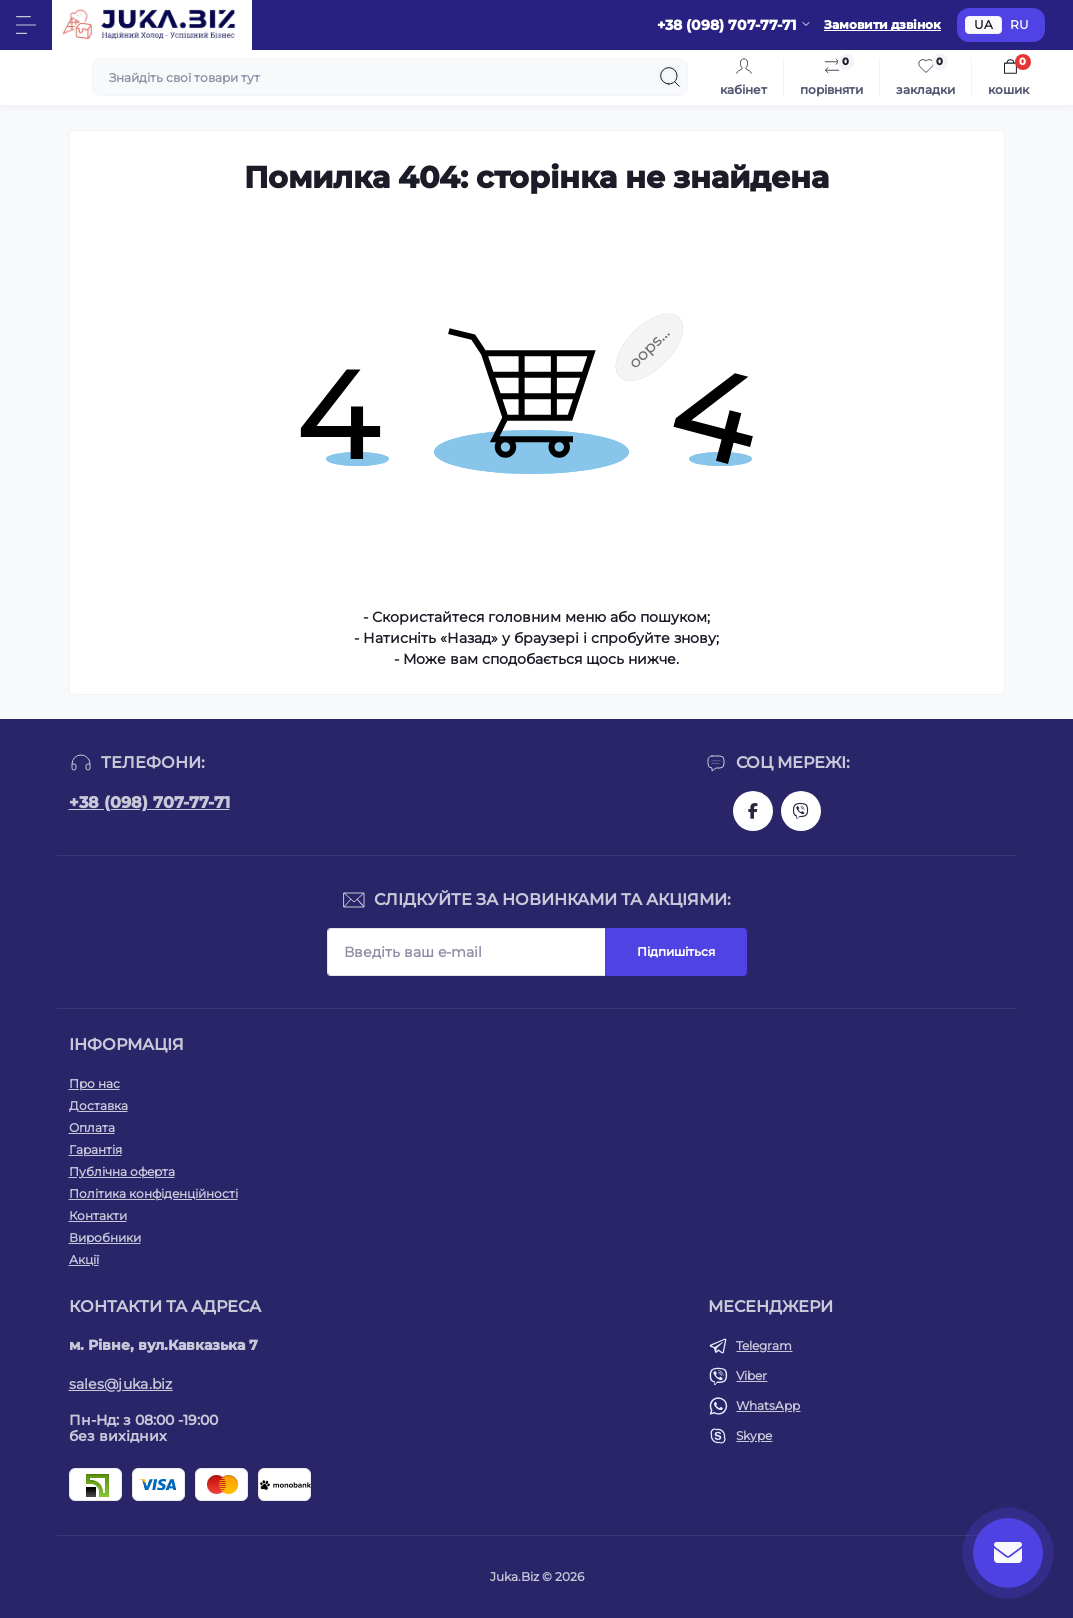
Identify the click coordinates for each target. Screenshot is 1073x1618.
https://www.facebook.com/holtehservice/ (753, 811)
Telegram (764, 1345)
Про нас (94, 1083)
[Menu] (26, 25)
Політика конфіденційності (153, 1193)
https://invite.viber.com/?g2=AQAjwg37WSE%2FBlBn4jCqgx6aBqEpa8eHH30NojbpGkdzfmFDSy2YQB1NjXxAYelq (801, 811)
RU (1019, 24)
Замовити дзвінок (882, 24)
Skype (754, 1435)
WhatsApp (768, 1405)
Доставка (98, 1105)
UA (983, 24)
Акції (84, 1259)
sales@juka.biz (121, 1384)
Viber (751, 1375)
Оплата (92, 1127)
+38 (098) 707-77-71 (149, 802)
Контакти (98, 1215)
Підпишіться (676, 951)
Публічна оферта (122, 1171)
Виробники (105, 1237)
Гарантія (95, 1149)
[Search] (670, 77)
